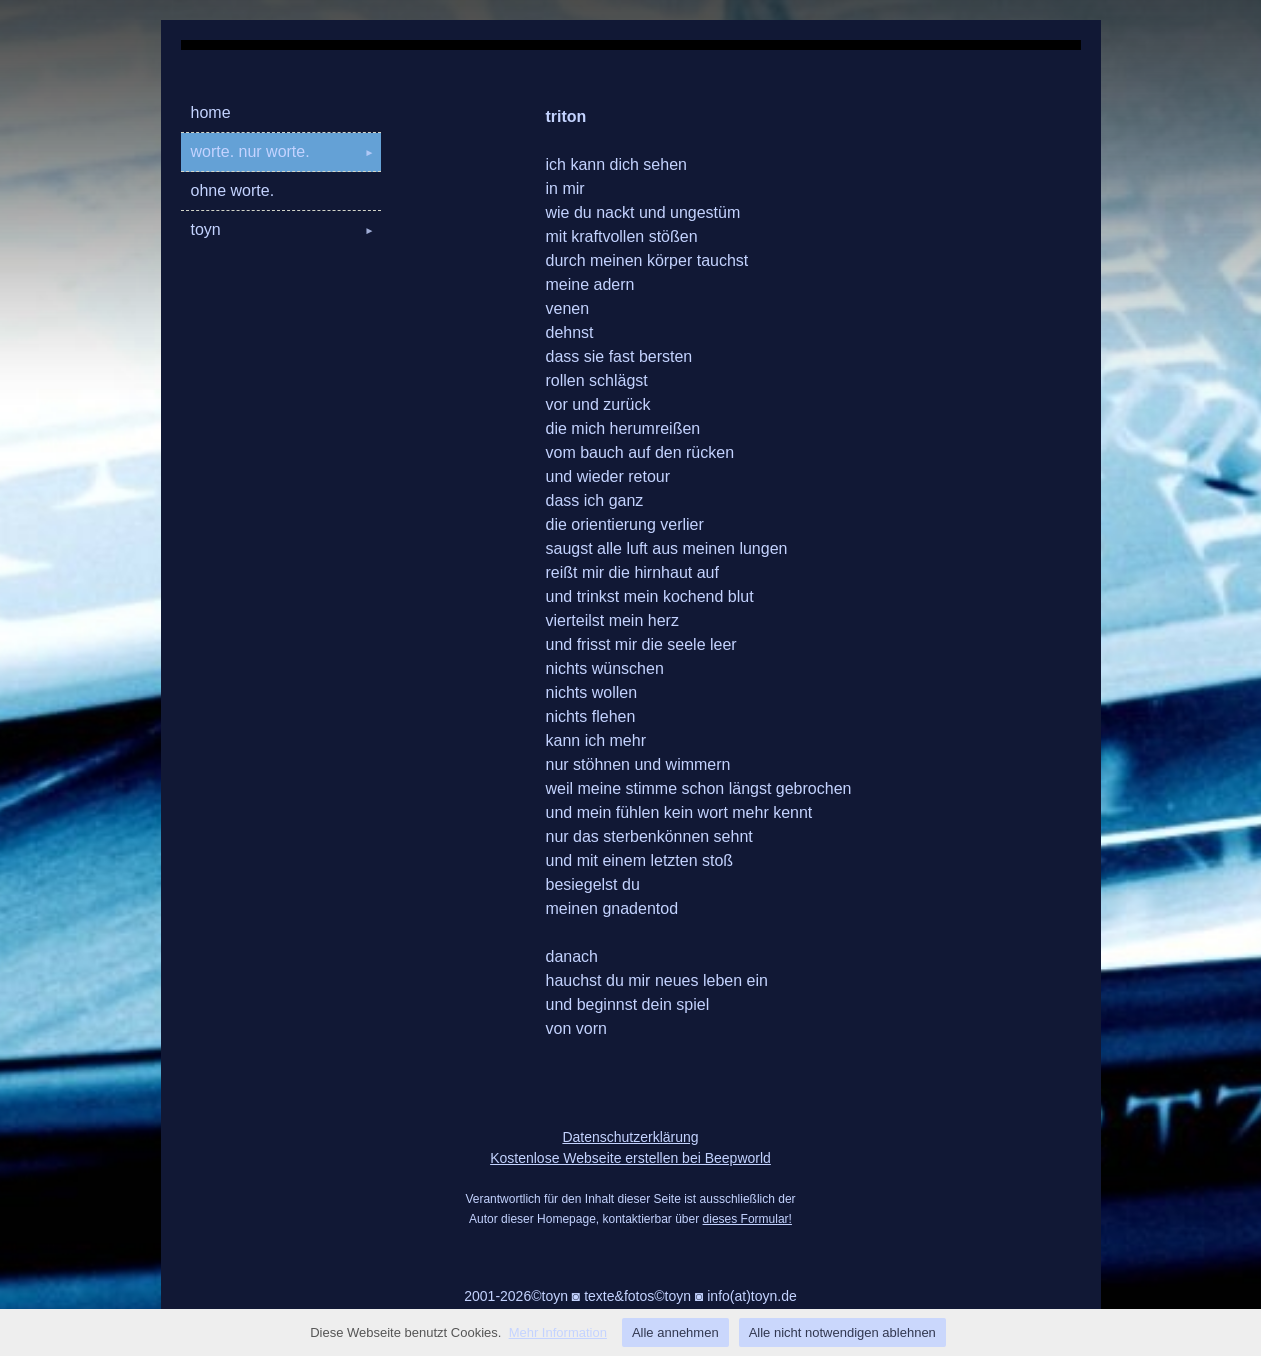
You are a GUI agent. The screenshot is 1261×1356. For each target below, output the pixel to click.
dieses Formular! (747, 1219)
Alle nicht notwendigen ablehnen (842, 1332)
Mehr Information (558, 1332)
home (211, 112)
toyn (286, 229)
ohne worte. (233, 190)
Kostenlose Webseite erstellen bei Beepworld (630, 1158)
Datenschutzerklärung (630, 1137)
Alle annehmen (675, 1332)
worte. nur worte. (286, 151)
